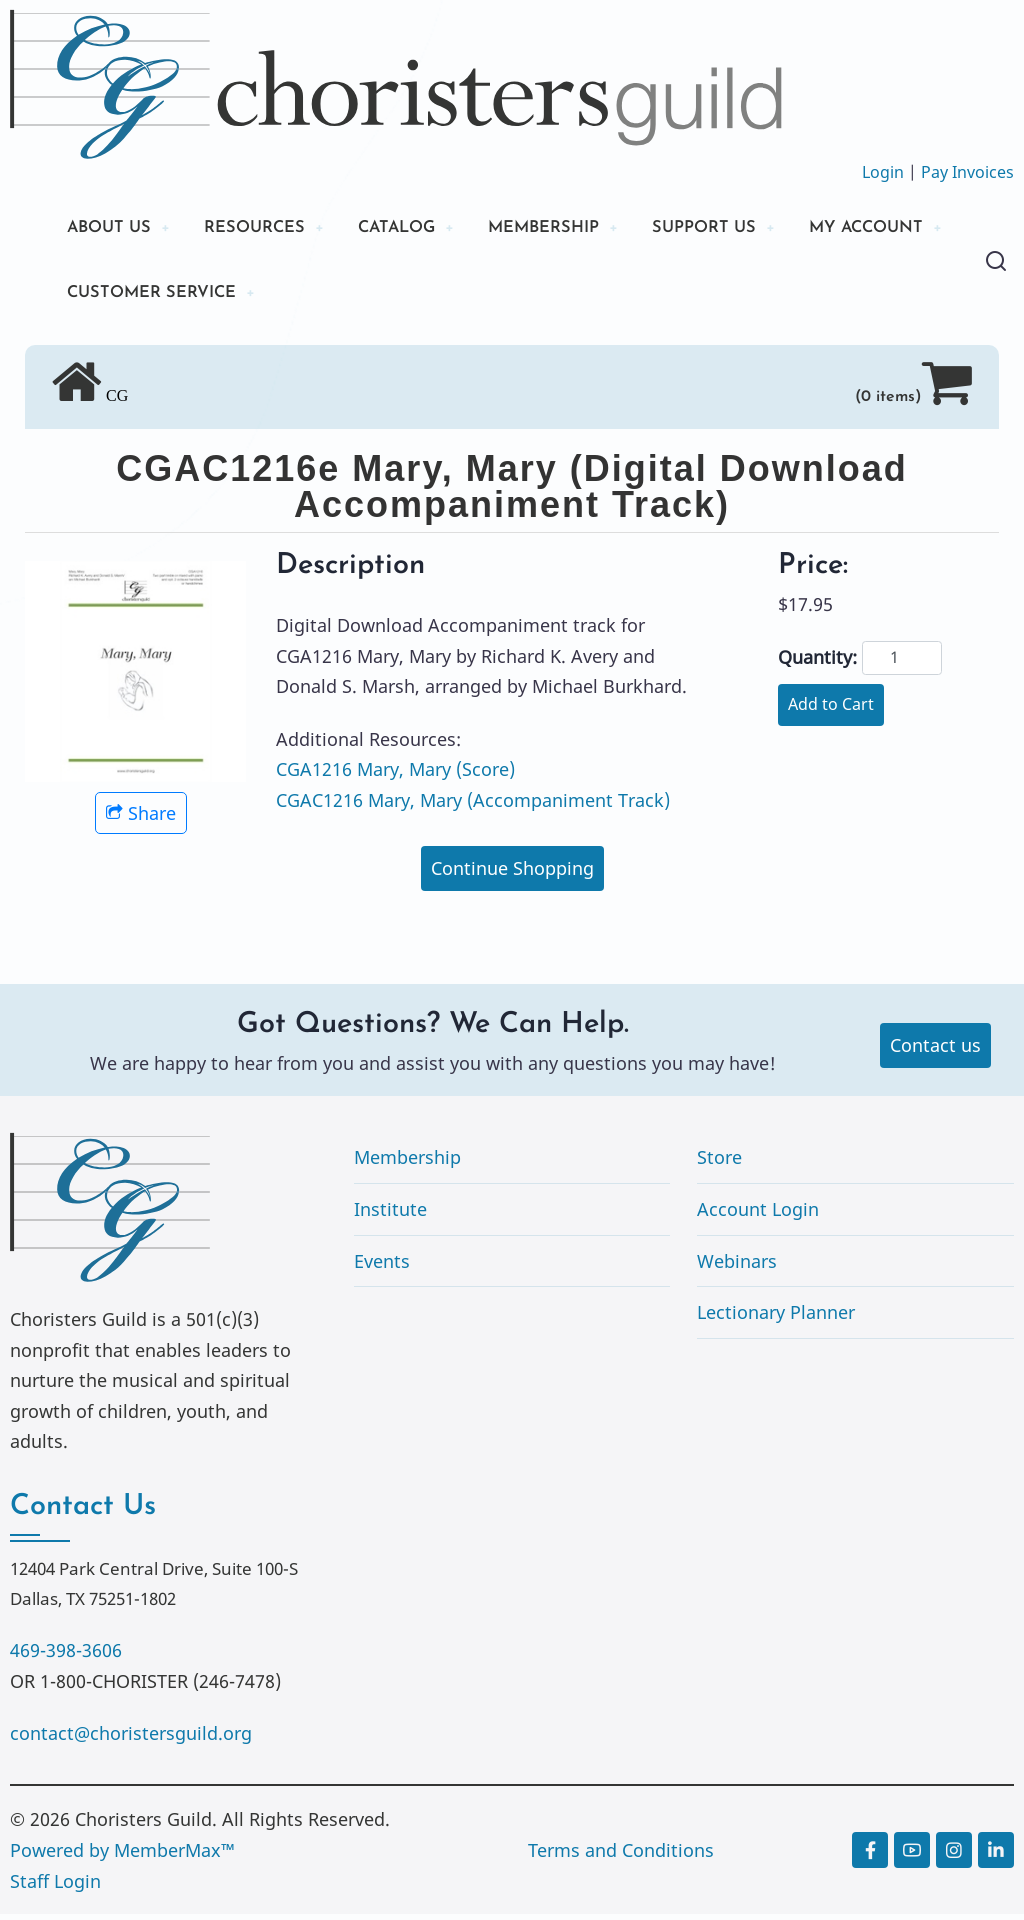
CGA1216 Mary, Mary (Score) (395, 775)
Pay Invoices (967, 172)
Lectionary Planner (776, 1318)
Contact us (935, 1050)
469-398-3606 (66, 1656)
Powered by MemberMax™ (122, 1856)
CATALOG (420, 229)
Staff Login (55, 1886)
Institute (390, 1215)
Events (382, 1266)
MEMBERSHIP (579, 229)
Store (719, 1163)
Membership (407, 1163)
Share (141, 818)
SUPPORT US (750, 229)
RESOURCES (267, 229)
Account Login (758, 1215)
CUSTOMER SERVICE (341, 297)
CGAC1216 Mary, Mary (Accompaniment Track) (473, 806)
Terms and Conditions (621, 1856)
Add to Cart (831, 710)
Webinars (737, 1266)
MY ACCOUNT (131, 297)
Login (883, 172)
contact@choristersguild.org (131, 1738)
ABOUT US (113, 229)
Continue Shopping (512, 874)
